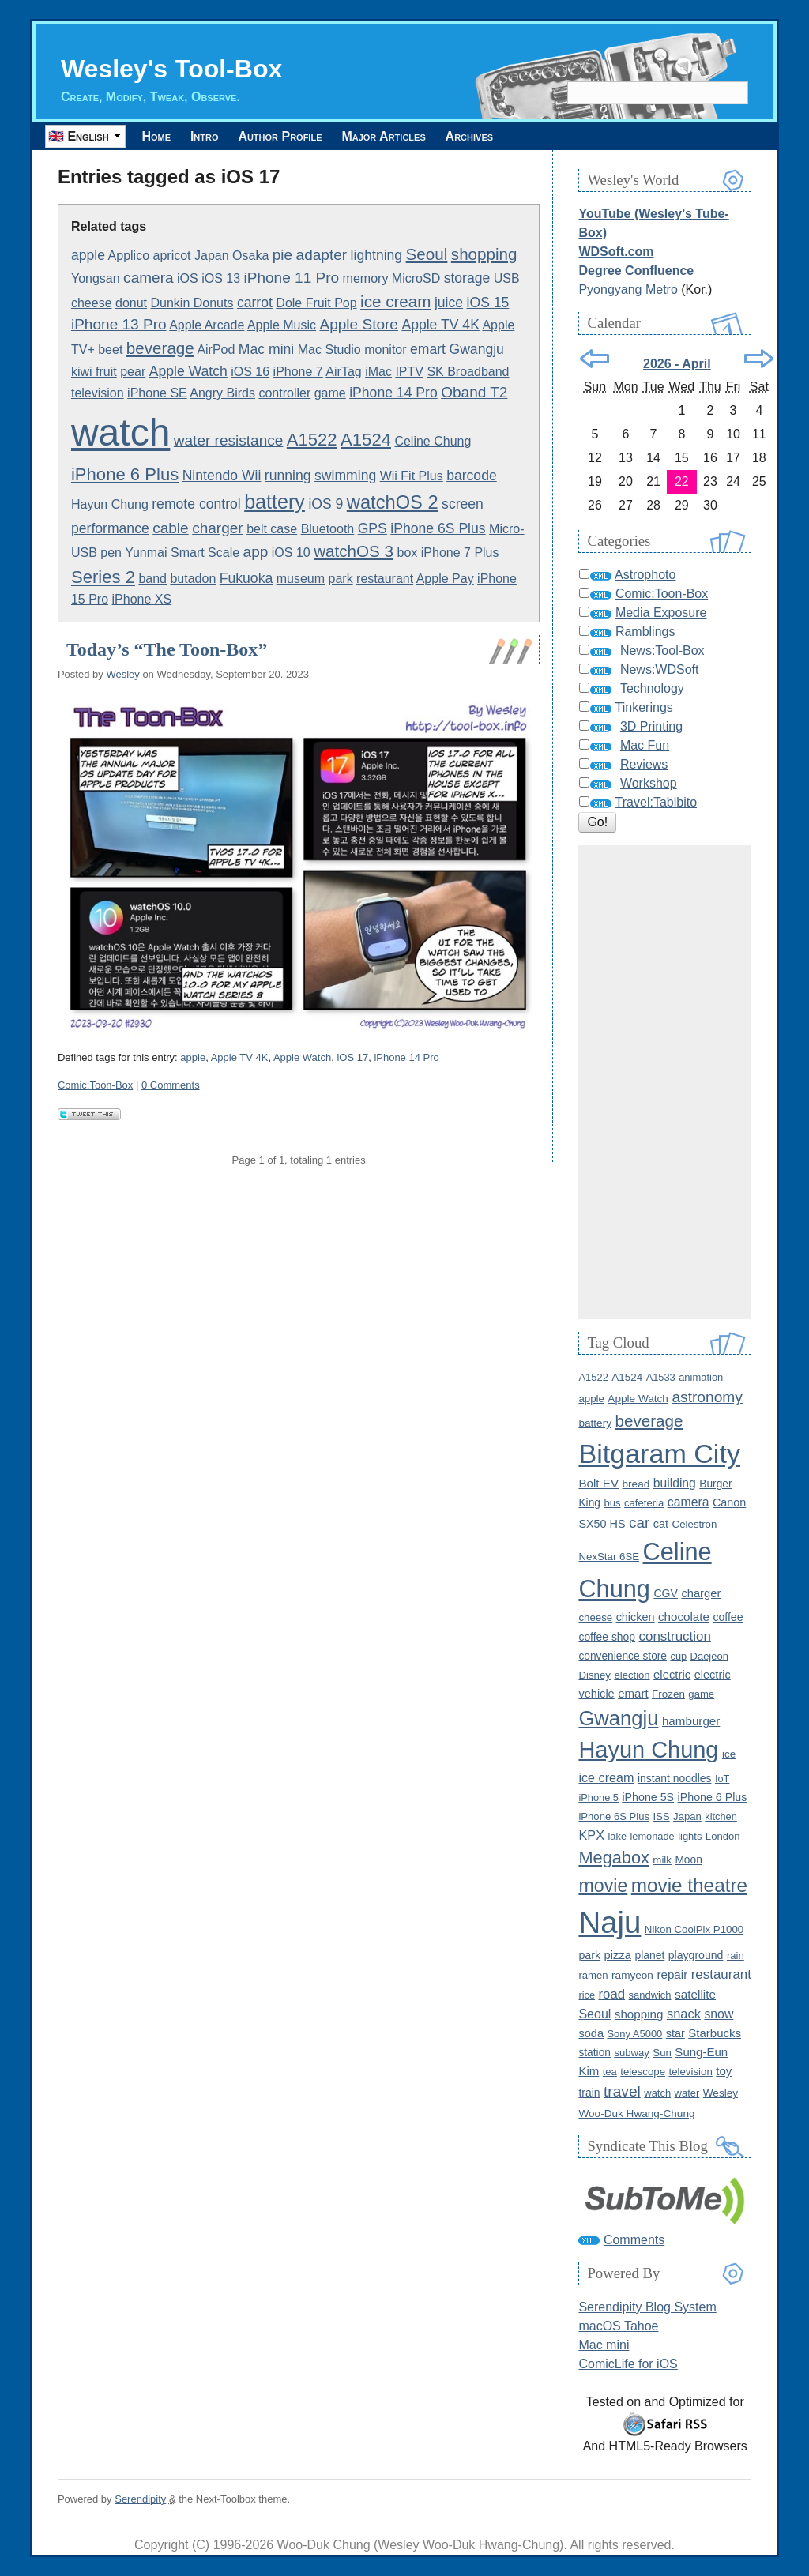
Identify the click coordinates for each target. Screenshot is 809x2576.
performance (110, 528)
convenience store (622, 1656)
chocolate (683, 1616)
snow (718, 2014)
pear (132, 371)
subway (631, 2053)
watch (120, 432)
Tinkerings (644, 707)
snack (684, 2013)
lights (690, 1836)
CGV (665, 1593)
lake (617, 1836)
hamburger (691, 1721)
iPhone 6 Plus (125, 474)
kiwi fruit (94, 371)
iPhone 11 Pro (292, 277)
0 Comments (170, 1085)
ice (729, 1754)
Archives (497, 136)
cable (170, 528)
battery (274, 502)
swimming (345, 475)
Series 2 (103, 577)
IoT (722, 1778)
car (639, 1522)
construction (675, 1636)
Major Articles (405, 136)
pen (111, 552)
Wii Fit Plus (411, 476)
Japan (211, 255)
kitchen (721, 1816)
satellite (695, 1994)
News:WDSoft (659, 669)
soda (591, 2033)
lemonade (652, 1836)
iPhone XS (142, 599)
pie (282, 254)
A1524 (366, 439)
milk (662, 1860)
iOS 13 (220, 278)
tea (610, 2072)
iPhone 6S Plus (437, 528)
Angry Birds (222, 393)
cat (660, 1523)
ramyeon (632, 1975)
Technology (652, 688)
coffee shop (606, 1636)
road (612, 1994)
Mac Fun (644, 745)
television (97, 393)
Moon (688, 1860)
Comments (634, 2240)
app (256, 551)
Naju (609, 1922)
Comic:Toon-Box (95, 1085)
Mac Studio (329, 349)
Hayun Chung (110, 504)
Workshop (648, 783)
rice (586, 1995)
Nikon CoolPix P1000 (694, 1929)
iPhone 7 (298, 371)
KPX (591, 1835)
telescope (642, 2072)
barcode (471, 475)
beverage (160, 348)
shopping (484, 254)
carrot (255, 302)
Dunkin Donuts (192, 303)
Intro (214, 136)
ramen (593, 1975)
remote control (196, 504)
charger (217, 528)
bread (636, 1484)
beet (110, 349)
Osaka (250, 255)
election (631, 1675)
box (407, 552)
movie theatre (689, 1885)
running (288, 475)
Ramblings (645, 631)
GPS (372, 528)
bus (612, 1503)
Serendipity (140, 2499)
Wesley (122, 674)
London (723, 1836)
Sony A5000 (634, 2034)
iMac (378, 371)
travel (622, 2091)
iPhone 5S (648, 1797)
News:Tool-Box (662, 650)
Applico (128, 255)
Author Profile (295, 136)
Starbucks (714, 2033)
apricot (172, 255)
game (330, 393)
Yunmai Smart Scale (182, 552)
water (687, 2093)
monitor (385, 349)
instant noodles (675, 1778)
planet (649, 1955)
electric (671, 1674)
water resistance (229, 440)
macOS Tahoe (618, 2326)
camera (148, 277)
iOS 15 (488, 302)
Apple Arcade (206, 325)
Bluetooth (328, 529)
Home (159, 136)
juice (449, 302)
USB (507, 278)
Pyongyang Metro (627, 289)
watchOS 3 (353, 551)
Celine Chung (432, 441)
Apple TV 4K (440, 325)
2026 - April (677, 363)
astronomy (707, 1397)
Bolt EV (598, 1483)
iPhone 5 (598, 1797)
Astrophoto (645, 574)
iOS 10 (291, 552)
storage (467, 278)
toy (724, 2071)
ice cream (395, 301)
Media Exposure (661, 612)
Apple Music (281, 325)
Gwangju (476, 349)
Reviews (644, 764)
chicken (635, 1617)
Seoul (427, 254)
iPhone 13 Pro (119, 324)
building (674, 1483)
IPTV (409, 371)
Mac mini (266, 349)
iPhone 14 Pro (393, 393)
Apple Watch (188, 371)
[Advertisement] (664, 1082)
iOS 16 (250, 371)
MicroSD (416, 278)
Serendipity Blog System (647, 2307)
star (675, 2033)
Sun (662, 2053)
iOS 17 (352, 1057)
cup (678, 1656)
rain (735, 1955)
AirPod (216, 349)
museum (301, 578)
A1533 (660, 1377)
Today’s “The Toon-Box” (166, 649)
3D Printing (651, 726)
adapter (322, 254)
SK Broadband (468, 371)
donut (131, 303)
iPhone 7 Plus (460, 552)
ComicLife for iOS (627, 2364)
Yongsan (95, 278)
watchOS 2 (392, 502)
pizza (617, 1955)
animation (701, 1377)
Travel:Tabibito (656, 802)
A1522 (312, 439)
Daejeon (709, 1656)
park (341, 578)
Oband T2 (474, 392)
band (152, 578)
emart (428, 349)
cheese (91, 303)
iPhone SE (157, 393)
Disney (594, 1675)
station (594, 2053)
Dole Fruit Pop (316, 303)
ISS (661, 1816)
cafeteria (644, 1503)
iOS (187, 278)
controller (284, 393)
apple (88, 255)
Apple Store (359, 324)
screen (463, 504)
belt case (271, 529)
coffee (728, 1617)
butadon (193, 578)
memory (366, 278)
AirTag (343, 371)
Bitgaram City (659, 1453)
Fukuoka (246, 578)
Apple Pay (445, 578)
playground (696, 1955)
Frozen (668, 1694)
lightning (377, 255)
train (589, 2092)
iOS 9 (325, 504)
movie (602, 1885)
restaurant (384, 578)
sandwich (650, 1995)
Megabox (613, 1857)
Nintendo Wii (222, 475)
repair (672, 1974)
